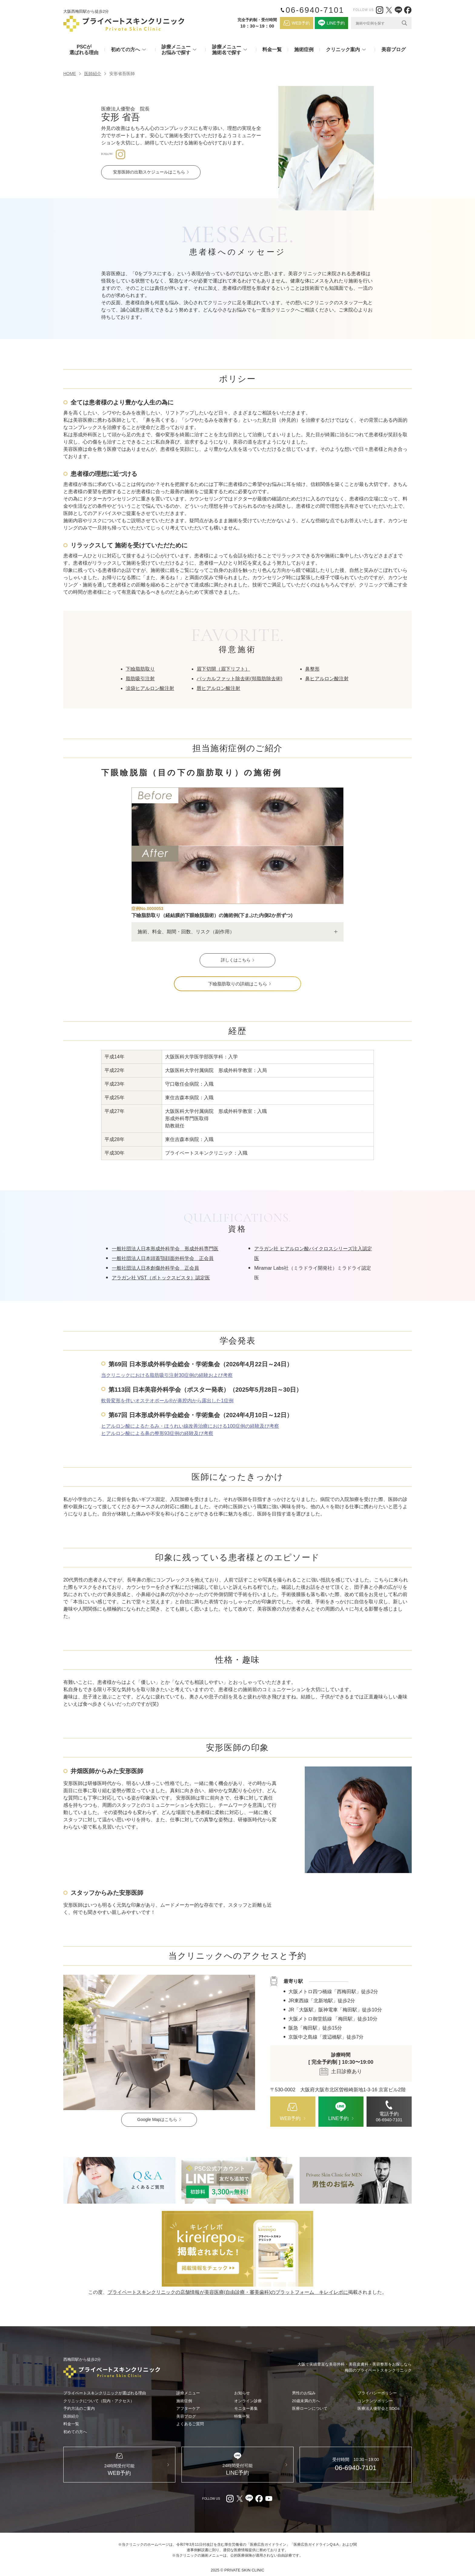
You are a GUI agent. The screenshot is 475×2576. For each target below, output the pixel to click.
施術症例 (304, 49)
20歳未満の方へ (306, 2401)
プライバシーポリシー (377, 2393)
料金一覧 (272, 49)
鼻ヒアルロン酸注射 (327, 678)
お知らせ (242, 2393)
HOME (69, 73)
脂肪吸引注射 (140, 678)
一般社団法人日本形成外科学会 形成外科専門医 (165, 1248)
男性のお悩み (304, 2393)
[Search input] (377, 23)
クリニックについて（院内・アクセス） (98, 2401)
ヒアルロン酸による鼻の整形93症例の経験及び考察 (157, 1433)
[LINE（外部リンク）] (398, 10)
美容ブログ (393, 49)
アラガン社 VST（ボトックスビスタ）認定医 (161, 1277)
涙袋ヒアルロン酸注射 (150, 688)
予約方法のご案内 (79, 2408)
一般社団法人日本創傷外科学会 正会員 (155, 1268)
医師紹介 (92, 73)
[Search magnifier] (404, 23)
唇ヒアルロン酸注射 (218, 688)
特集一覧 (242, 2416)
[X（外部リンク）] (389, 10)
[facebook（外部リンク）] (408, 10)
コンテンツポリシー (375, 2401)
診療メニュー (188, 2393)
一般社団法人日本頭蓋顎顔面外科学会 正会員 (163, 1258)
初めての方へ (75, 2431)
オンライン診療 (248, 2401)
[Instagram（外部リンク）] (380, 10)
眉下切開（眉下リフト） (223, 668)
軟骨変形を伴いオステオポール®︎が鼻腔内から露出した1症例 (167, 1400)
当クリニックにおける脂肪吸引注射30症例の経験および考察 (167, 1375)
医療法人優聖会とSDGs (378, 2408)
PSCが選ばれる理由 (83, 49)
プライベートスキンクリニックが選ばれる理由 (104, 2393)
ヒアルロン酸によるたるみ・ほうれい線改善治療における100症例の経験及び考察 (190, 1426)
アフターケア (188, 2408)
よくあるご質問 (190, 2424)
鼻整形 (312, 668)
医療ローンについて (309, 2408)
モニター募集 (246, 2408)
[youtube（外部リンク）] (269, 2499)
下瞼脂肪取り (140, 668)
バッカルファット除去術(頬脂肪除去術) (239, 678)
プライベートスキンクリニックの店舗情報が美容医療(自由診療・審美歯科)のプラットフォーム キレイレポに (228, 2292)
